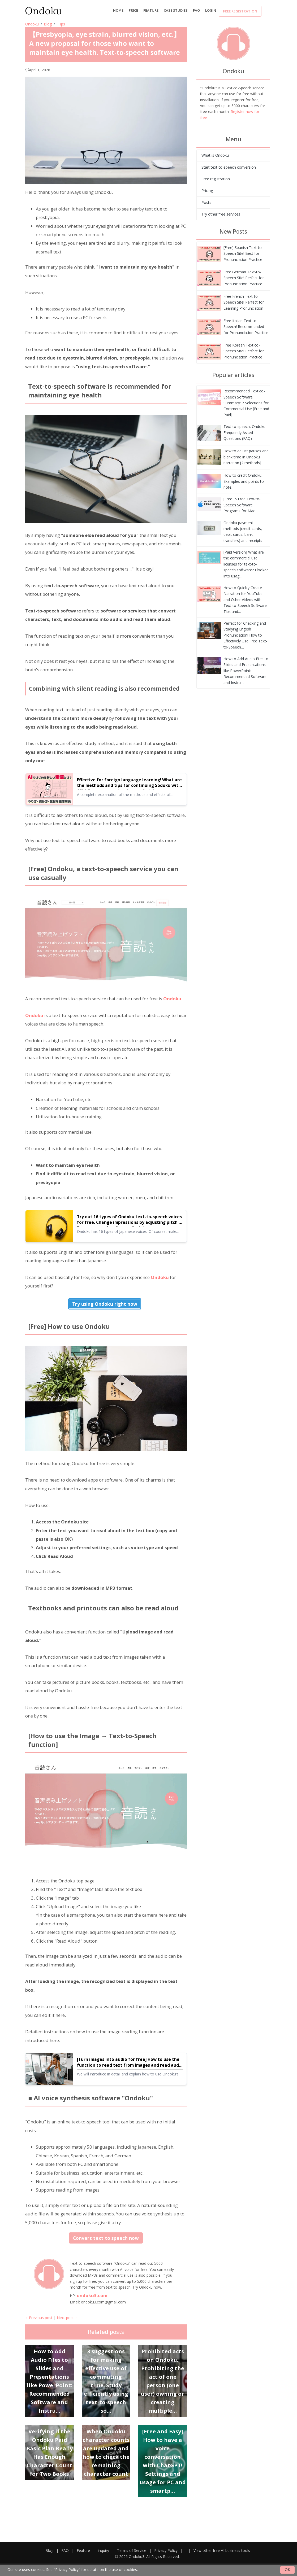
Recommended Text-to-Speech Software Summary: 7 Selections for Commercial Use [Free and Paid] (246, 402)
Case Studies (176, 10)
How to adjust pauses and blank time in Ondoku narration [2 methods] (246, 456)
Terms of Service (131, 2550)
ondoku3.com (92, 2295)
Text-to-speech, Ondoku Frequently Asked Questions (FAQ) (244, 432)
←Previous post (39, 2317)
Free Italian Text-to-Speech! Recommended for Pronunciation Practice (245, 326)
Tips (61, 24)
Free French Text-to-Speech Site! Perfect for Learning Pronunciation (243, 302)
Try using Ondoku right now (104, 1304)
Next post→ (67, 2317)
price (133, 10)
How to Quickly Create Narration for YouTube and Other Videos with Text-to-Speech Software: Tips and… (245, 599)
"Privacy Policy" (67, 2569)
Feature (150, 10)
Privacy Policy (166, 2550)
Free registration (240, 11)
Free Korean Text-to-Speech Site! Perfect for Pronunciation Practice (243, 351)
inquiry (103, 2550)
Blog (48, 24)
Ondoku (32, 24)
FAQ (196, 10)
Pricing (207, 190)
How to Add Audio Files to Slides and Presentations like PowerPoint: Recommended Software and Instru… (245, 670)
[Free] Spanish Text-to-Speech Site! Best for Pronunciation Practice (243, 253)
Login (210, 10)
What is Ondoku (215, 155)
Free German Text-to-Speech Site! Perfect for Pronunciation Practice (243, 277)
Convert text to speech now (106, 2238)
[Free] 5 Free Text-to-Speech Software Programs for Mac (242, 504)
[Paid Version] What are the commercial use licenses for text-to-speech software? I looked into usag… (246, 564)
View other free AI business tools (221, 2550)
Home (118, 10)
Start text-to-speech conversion (228, 167)
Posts (206, 202)
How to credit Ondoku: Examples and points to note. (243, 481)
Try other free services (220, 214)
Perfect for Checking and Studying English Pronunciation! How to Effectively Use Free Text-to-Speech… (245, 635)
